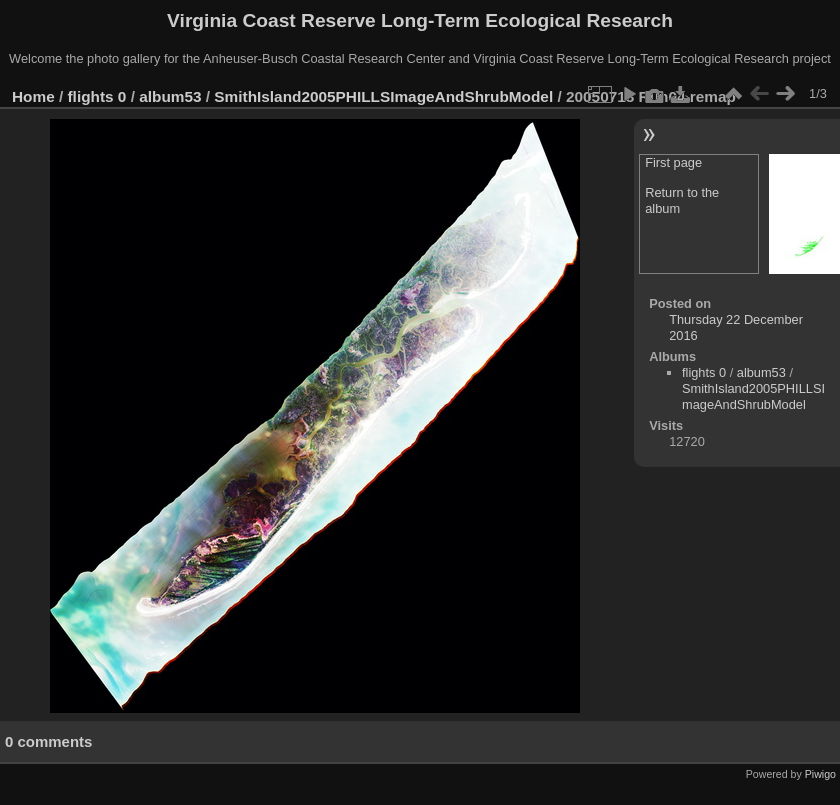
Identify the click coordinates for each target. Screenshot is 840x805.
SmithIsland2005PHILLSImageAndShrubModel (383, 96)
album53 (170, 96)
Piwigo (820, 774)
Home (33, 96)
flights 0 (97, 96)
